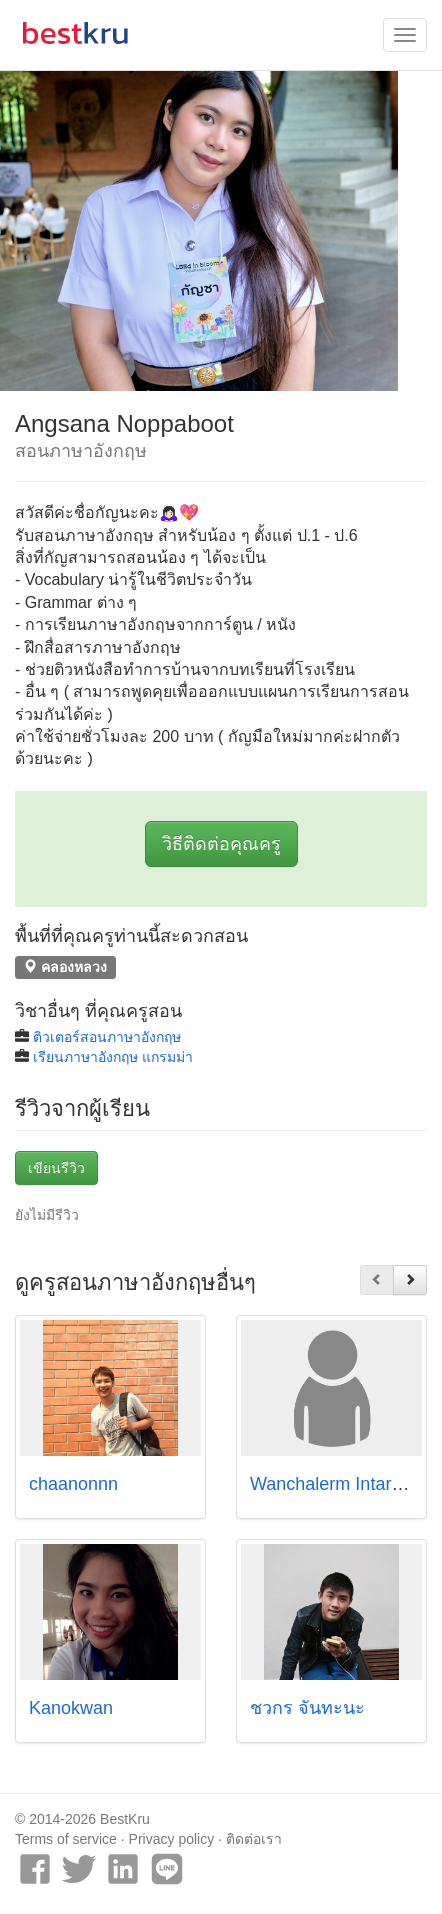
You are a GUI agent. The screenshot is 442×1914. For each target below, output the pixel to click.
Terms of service (66, 1839)
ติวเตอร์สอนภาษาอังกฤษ (107, 1037)
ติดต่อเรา (254, 1839)
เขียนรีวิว (56, 1168)
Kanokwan (71, 1708)
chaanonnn (73, 1484)
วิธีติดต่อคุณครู (221, 844)
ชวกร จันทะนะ (307, 1708)
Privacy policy (172, 1839)
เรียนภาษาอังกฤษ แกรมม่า (113, 1057)
